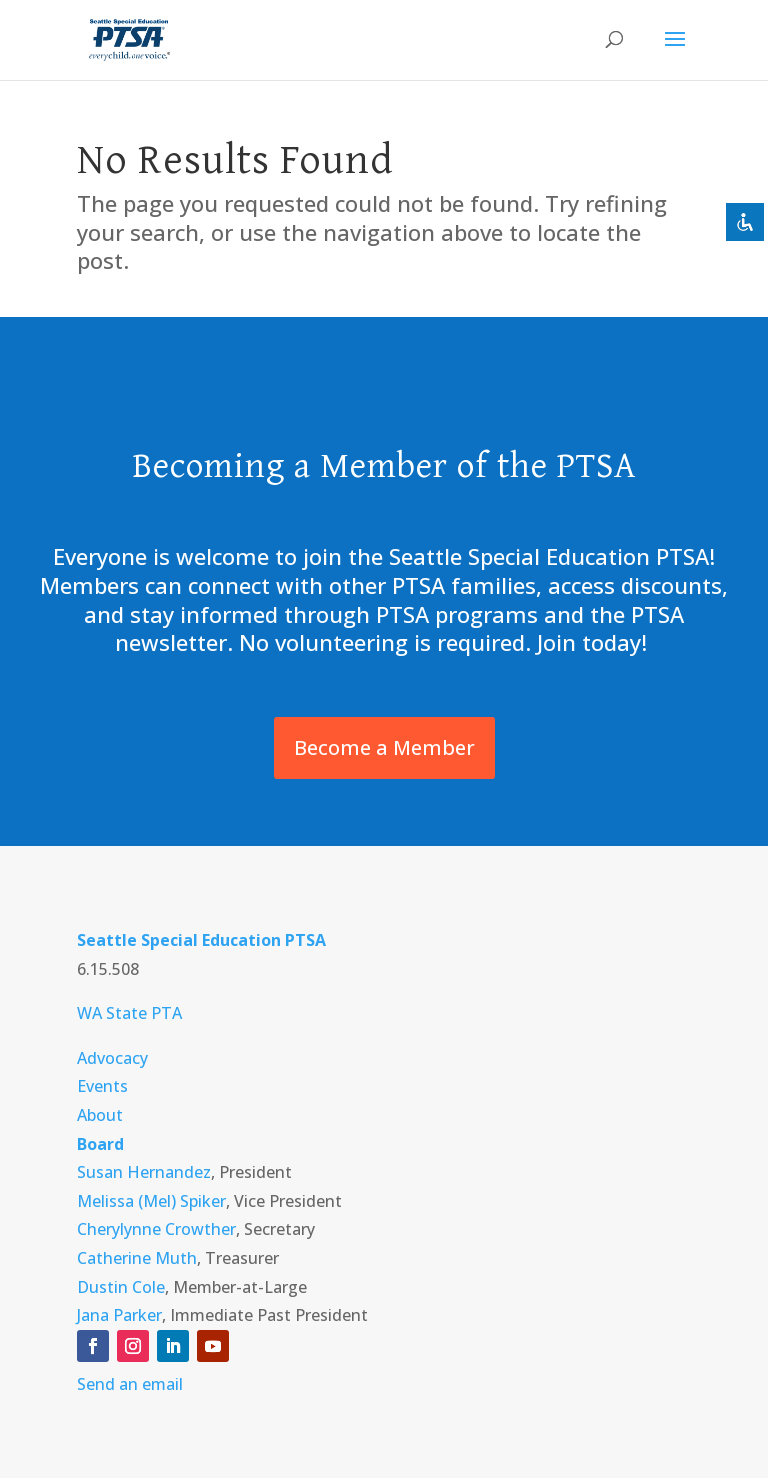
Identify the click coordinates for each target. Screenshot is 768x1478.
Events (102, 1086)
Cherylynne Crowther (156, 1229)
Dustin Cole (121, 1287)
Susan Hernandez (144, 1172)
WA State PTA (129, 1013)
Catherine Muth (137, 1258)
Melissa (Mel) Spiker (151, 1201)
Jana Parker (119, 1315)
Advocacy (112, 1058)
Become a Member (384, 747)
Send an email (130, 1384)
